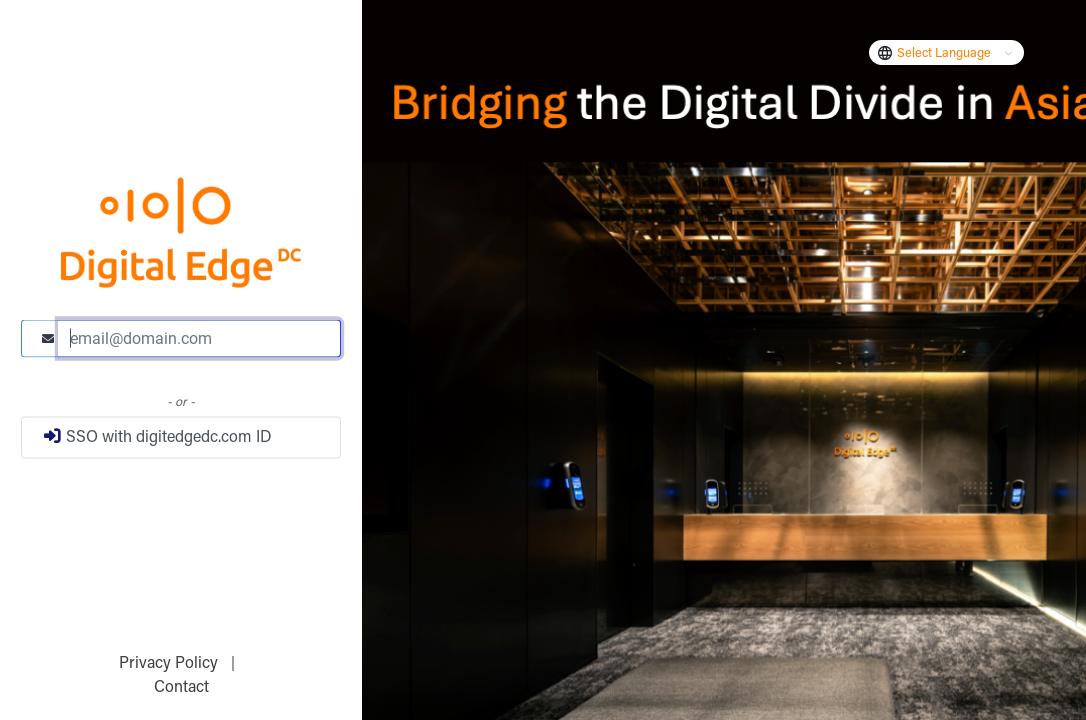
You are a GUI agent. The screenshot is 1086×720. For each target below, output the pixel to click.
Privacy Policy (170, 664)
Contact (181, 688)
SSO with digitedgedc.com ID (157, 436)
